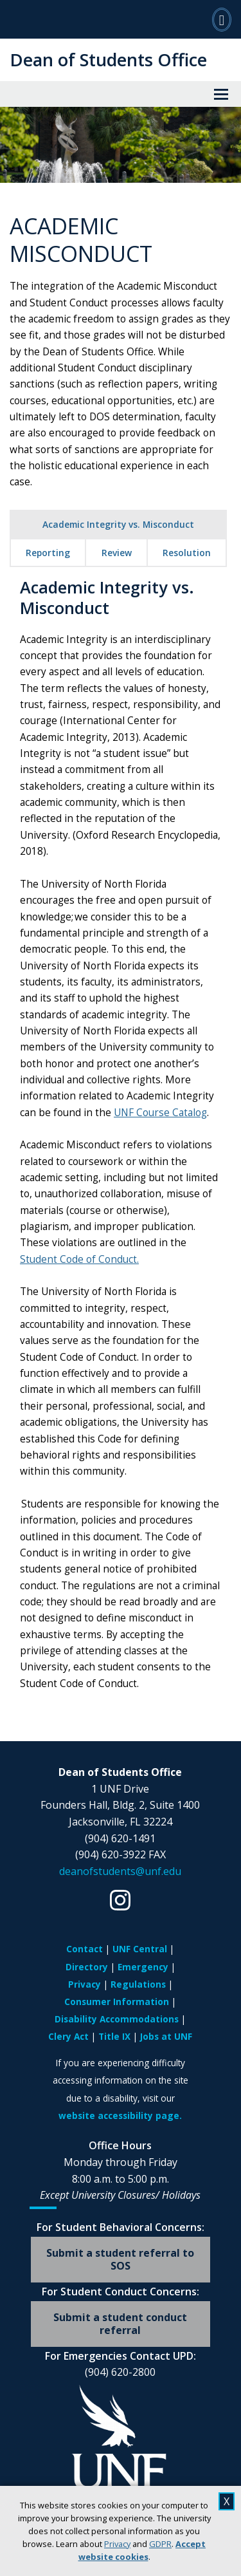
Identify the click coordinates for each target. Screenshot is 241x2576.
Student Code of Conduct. (79, 1259)
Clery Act (68, 2036)
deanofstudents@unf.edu (120, 1871)
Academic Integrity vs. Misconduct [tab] (118, 524)
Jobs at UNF (166, 2036)
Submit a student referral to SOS (120, 2259)
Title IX (114, 2036)
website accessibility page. (120, 2115)
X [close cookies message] (226, 2501)
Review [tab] (117, 552)
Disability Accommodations (117, 2019)
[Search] (221, 19)
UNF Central (139, 1949)
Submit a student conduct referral (120, 2323)
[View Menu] (221, 94)
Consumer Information (116, 2001)
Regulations (138, 1984)
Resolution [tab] (187, 552)
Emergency (143, 1967)
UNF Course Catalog (160, 1112)
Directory (87, 1967)
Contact (84, 1949)
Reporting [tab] (48, 552)
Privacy (117, 2544)
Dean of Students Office (108, 59)
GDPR (160, 2544)
